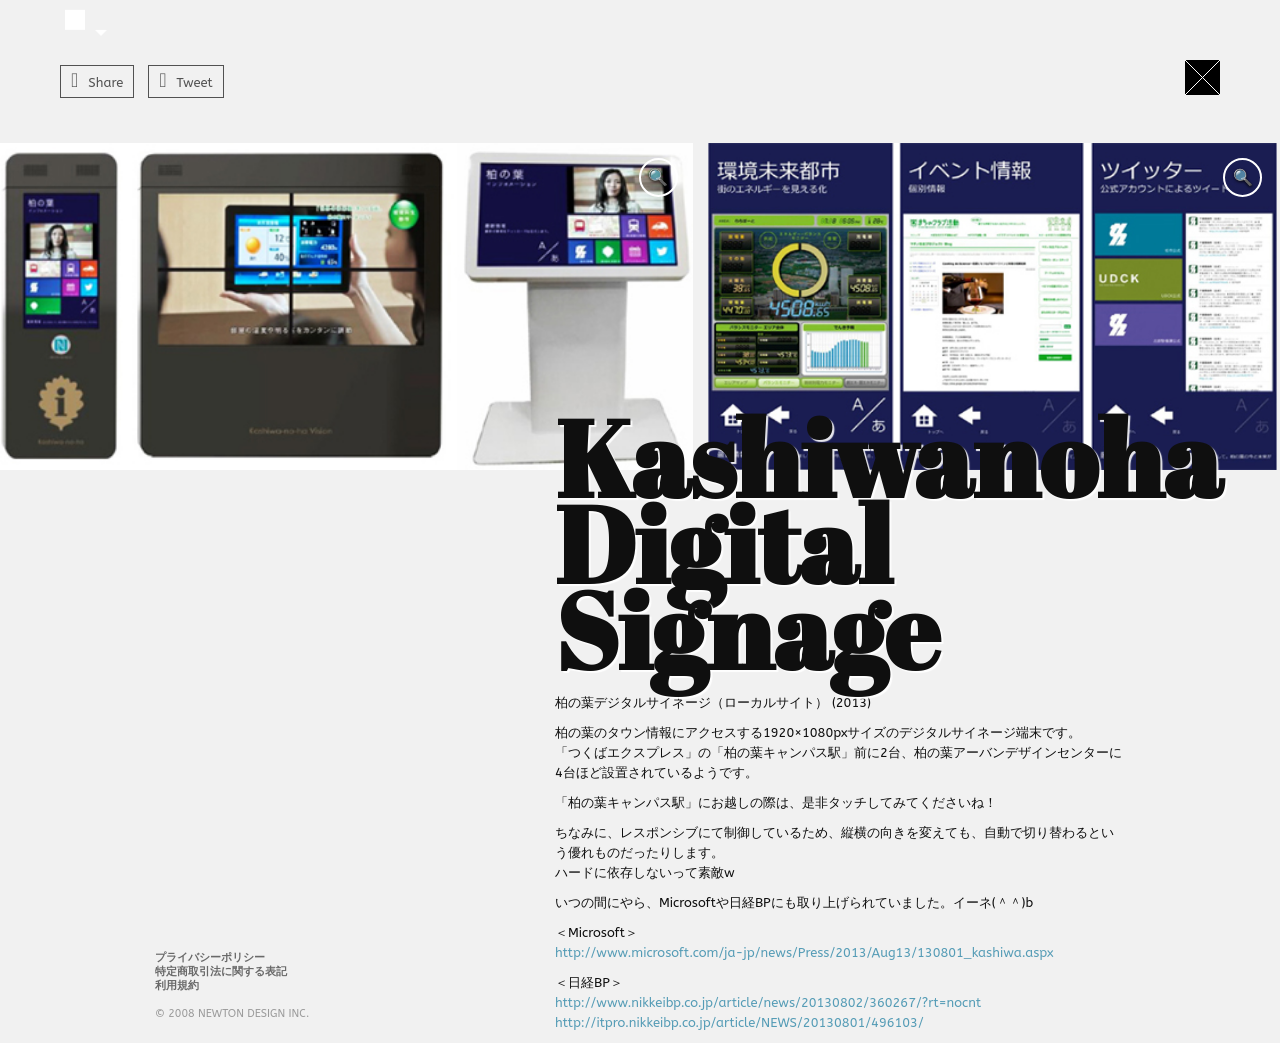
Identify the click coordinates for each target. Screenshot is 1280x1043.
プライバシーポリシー (210, 957)
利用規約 (177, 985)
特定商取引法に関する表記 (221, 971)
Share (105, 82)
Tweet (195, 82)
